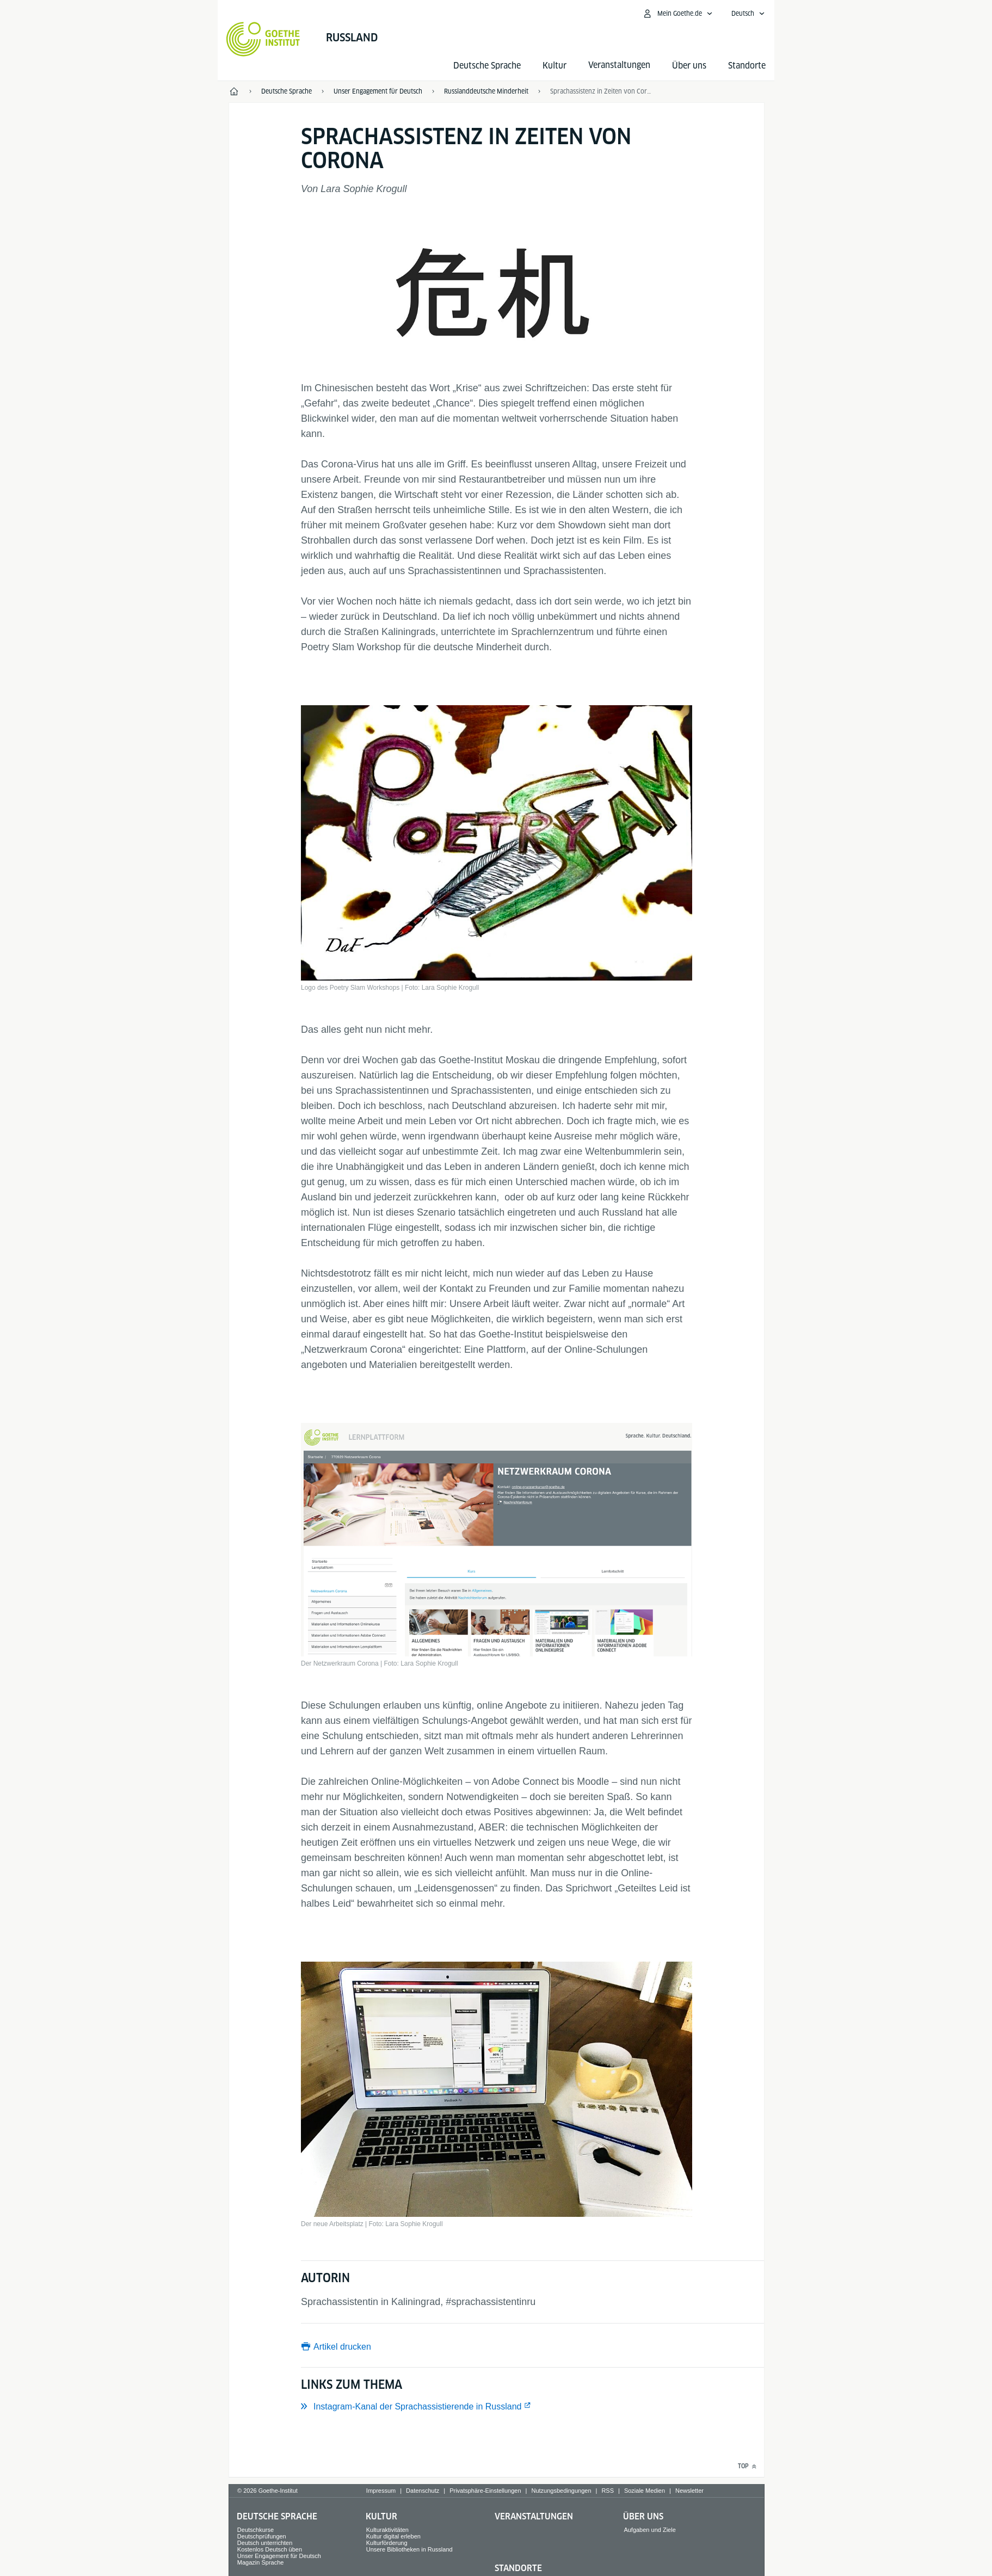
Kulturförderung (387, 2543)
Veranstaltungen (534, 2516)
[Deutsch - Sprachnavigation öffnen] (748, 14)
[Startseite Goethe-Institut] (263, 39)
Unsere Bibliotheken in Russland (409, 2549)
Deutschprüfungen (261, 2536)
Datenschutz (422, 2490)
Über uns (689, 65)
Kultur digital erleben (393, 2536)
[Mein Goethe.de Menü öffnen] (677, 14)
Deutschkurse (255, 2529)
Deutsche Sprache (487, 65)
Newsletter (689, 2490)
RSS (607, 2490)
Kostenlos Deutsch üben (269, 2549)
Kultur (554, 65)
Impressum (381, 2490)
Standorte (747, 65)
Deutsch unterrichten (265, 2543)
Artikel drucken (342, 2346)
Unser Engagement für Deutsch (279, 2556)
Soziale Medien (644, 2490)
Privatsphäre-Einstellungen (485, 2490)
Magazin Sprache (260, 2562)
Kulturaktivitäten (387, 2529)
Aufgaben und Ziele (649, 2529)
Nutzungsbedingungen (561, 2490)
